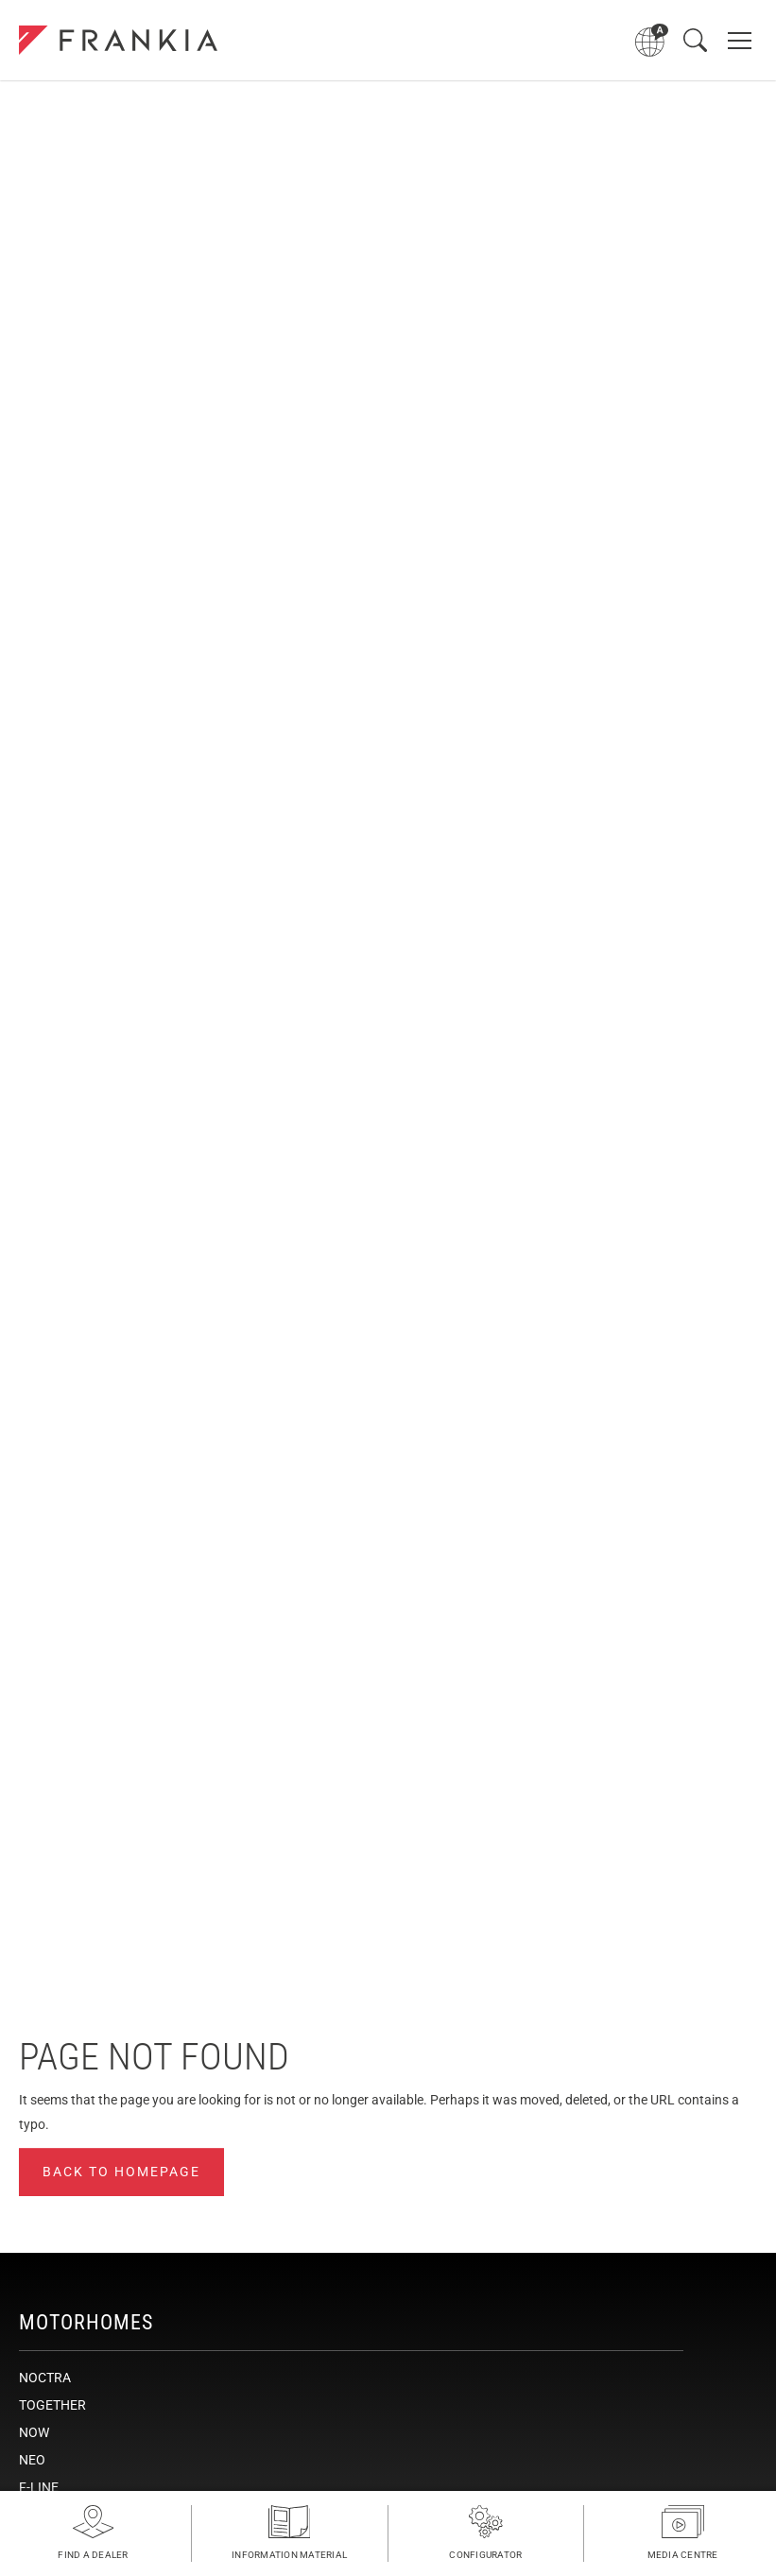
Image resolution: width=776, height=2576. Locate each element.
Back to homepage (121, 2171)
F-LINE (39, 2487)
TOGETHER (52, 2405)
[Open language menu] (651, 40)
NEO (32, 2459)
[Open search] (695, 40)
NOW (34, 2432)
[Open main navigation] (739, 40)
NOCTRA (45, 2377)
